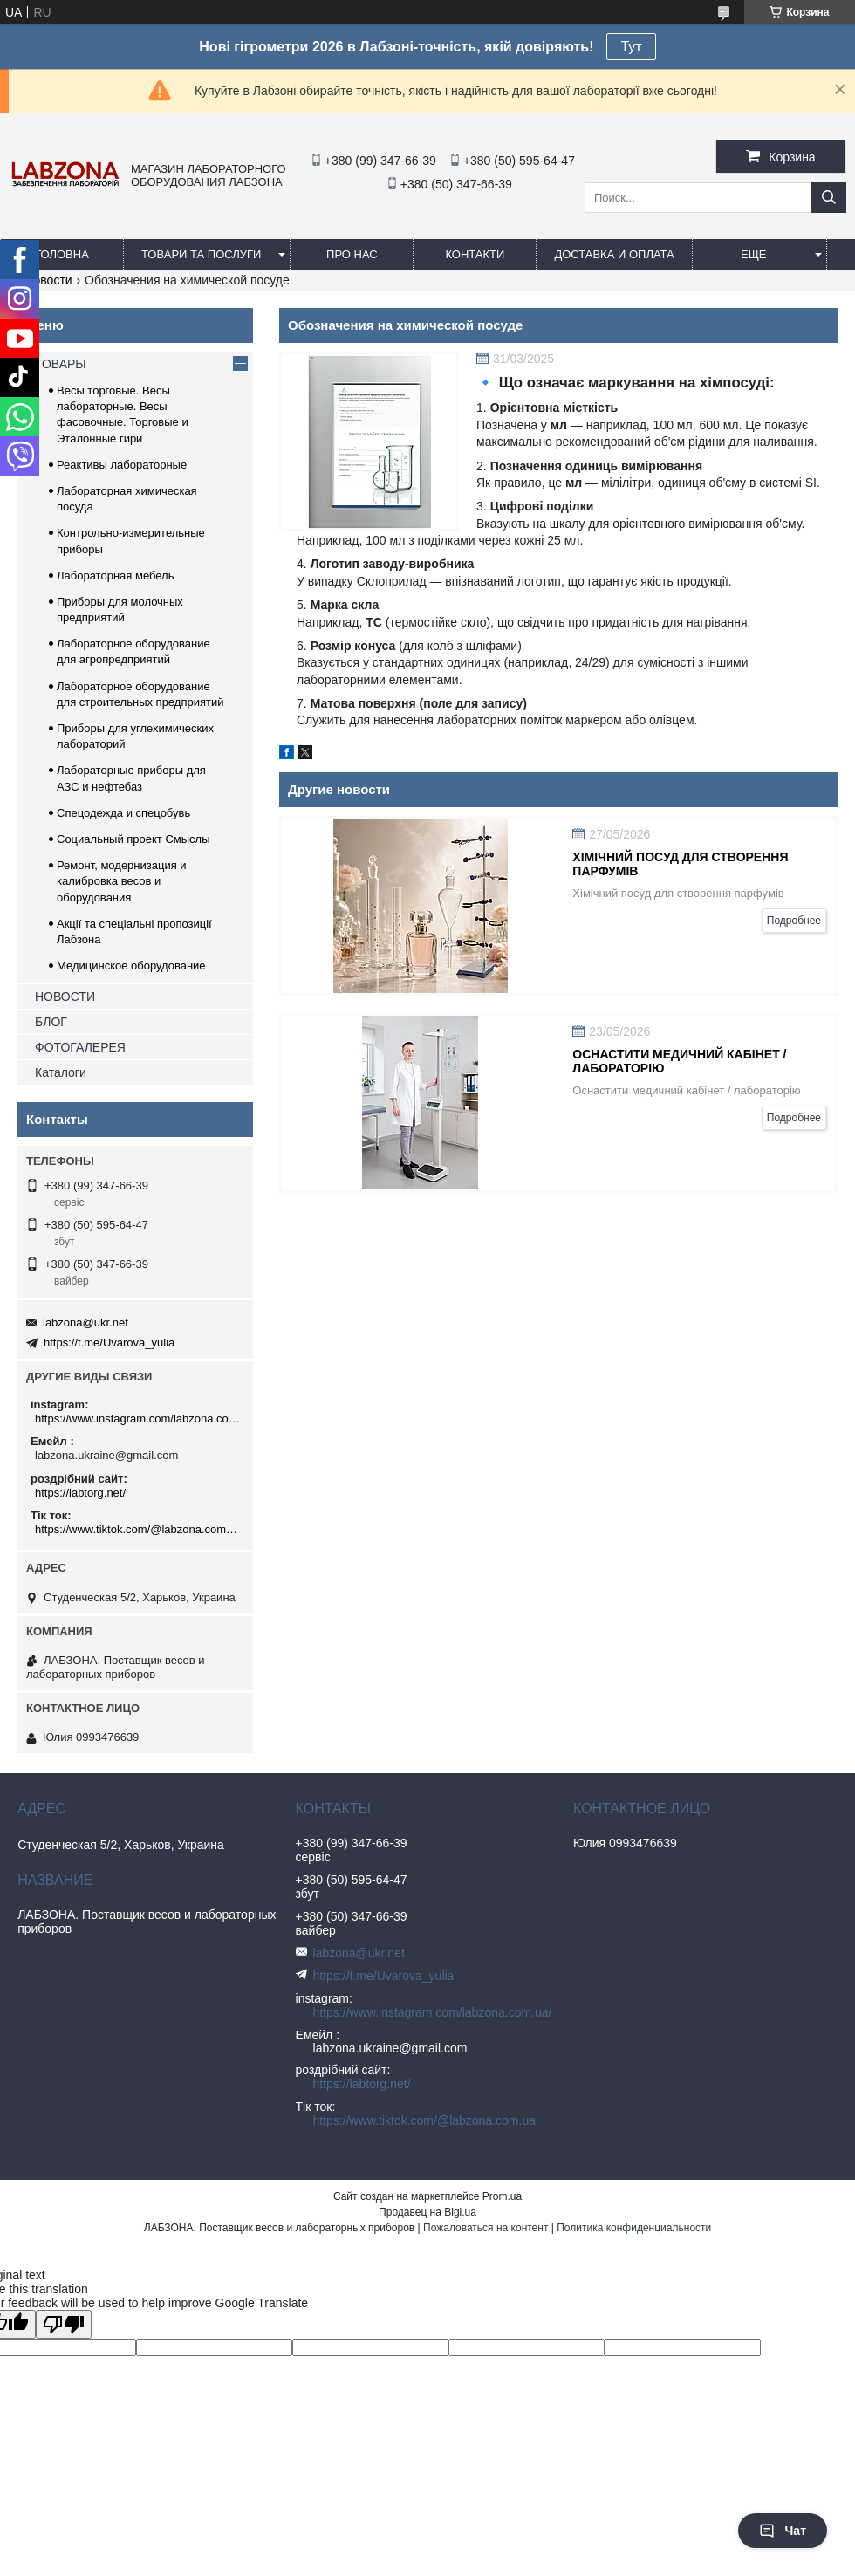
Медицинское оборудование (131, 965)
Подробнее (794, 921)
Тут (630, 46)
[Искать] (828, 197)
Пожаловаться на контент (485, 2228)
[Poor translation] (64, 2324)
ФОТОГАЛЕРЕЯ (80, 1047)
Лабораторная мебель (115, 575)
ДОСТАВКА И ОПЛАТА (614, 254)
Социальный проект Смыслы (133, 839)
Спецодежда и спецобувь (123, 812)
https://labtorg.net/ (80, 1492)
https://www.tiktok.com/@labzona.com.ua (137, 1529)
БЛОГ (51, 1022)
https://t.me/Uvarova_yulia (109, 1342)
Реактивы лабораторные (122, 464)
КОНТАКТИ (474, 254)
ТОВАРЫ (60, 364)
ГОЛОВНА (62, 254)
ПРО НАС (352, 254)
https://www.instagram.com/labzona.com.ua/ (137, 1418)
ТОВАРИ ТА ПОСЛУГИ (201, 254)
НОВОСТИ (65, 997)
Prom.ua (502, 2196)
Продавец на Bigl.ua (427, 2212)
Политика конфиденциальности (634, 2228)
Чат (782, 2530)
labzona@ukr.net (85, 1322)
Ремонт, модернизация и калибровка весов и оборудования (122, 881)
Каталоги (60, 1072)
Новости (48, 280)
